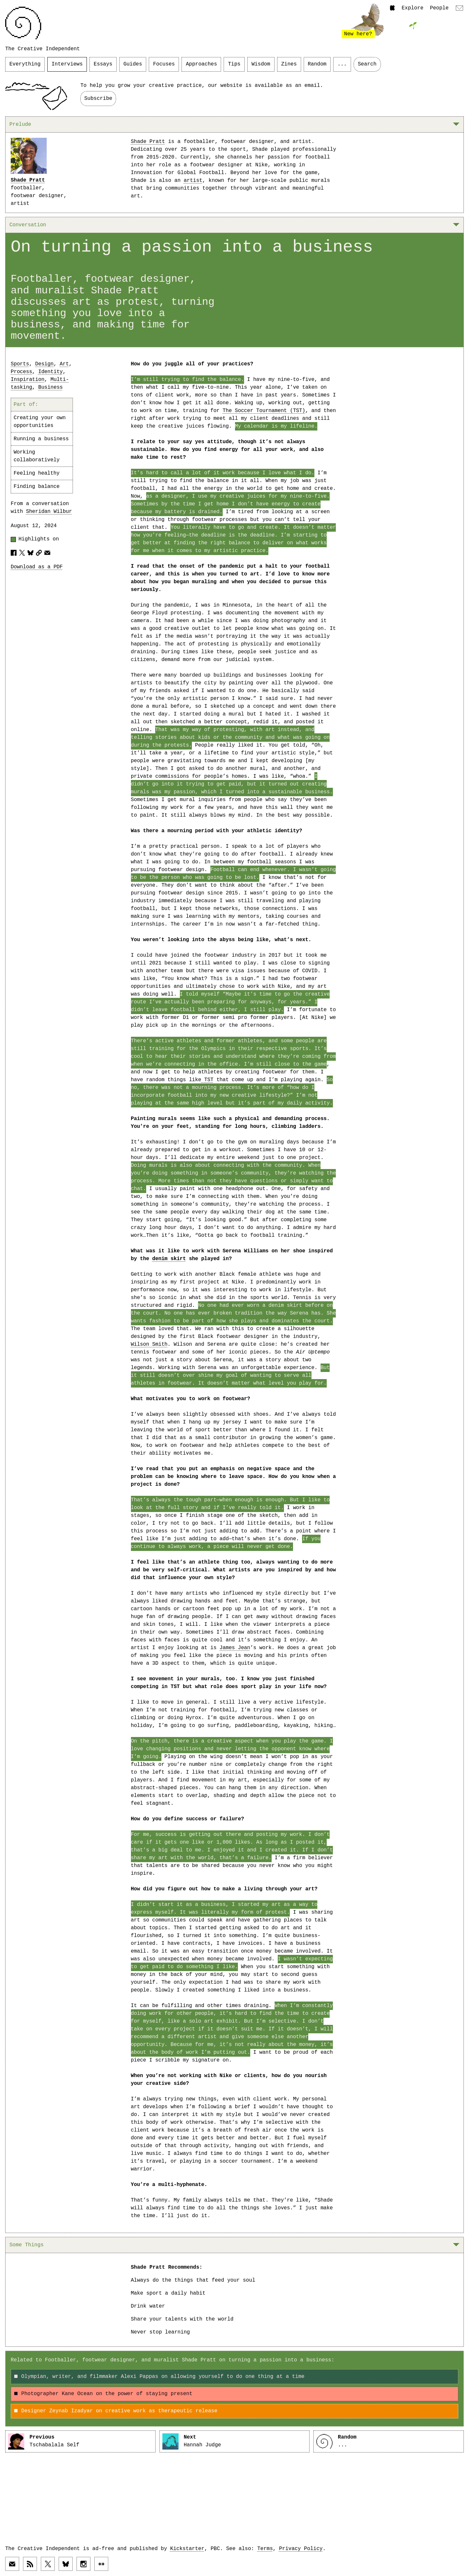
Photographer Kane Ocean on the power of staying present (103, 2394)
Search (367, 64)
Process (21, 372)
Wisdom (261, 64)
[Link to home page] (23, 23)
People (439, 8)
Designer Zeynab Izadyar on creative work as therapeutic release (115, 2411)
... (342, 64)
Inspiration (27, 380)
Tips (234, 64)
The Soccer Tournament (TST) (264, 411)
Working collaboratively (37, 456)
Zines (289, 64)
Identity (50, 372)
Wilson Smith (149, 1344)
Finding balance (37, 487)
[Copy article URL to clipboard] (39, 553)
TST (207, 1080)
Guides (132, 64)
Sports (20, 364)
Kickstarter (187, 2549)
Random (317, 64)
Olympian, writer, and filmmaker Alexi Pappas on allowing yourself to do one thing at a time (159, 2377)
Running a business (41, 439)
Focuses (164, 64)
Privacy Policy (300, 2549)
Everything (25, 64)
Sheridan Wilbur (49, 511)
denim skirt (169, 1259)
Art (64, 364)
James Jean (234, 1648)
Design (44, 364)
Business (50, 387)
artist (193, 180)
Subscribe (98, 98)
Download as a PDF (37, 567)
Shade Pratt (28, 180)
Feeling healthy (37, 473)
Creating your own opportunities (40, 422)
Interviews (67, 64)
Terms (265, 2549)
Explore (412, 8)
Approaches (201, 64)
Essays (103, 64)
